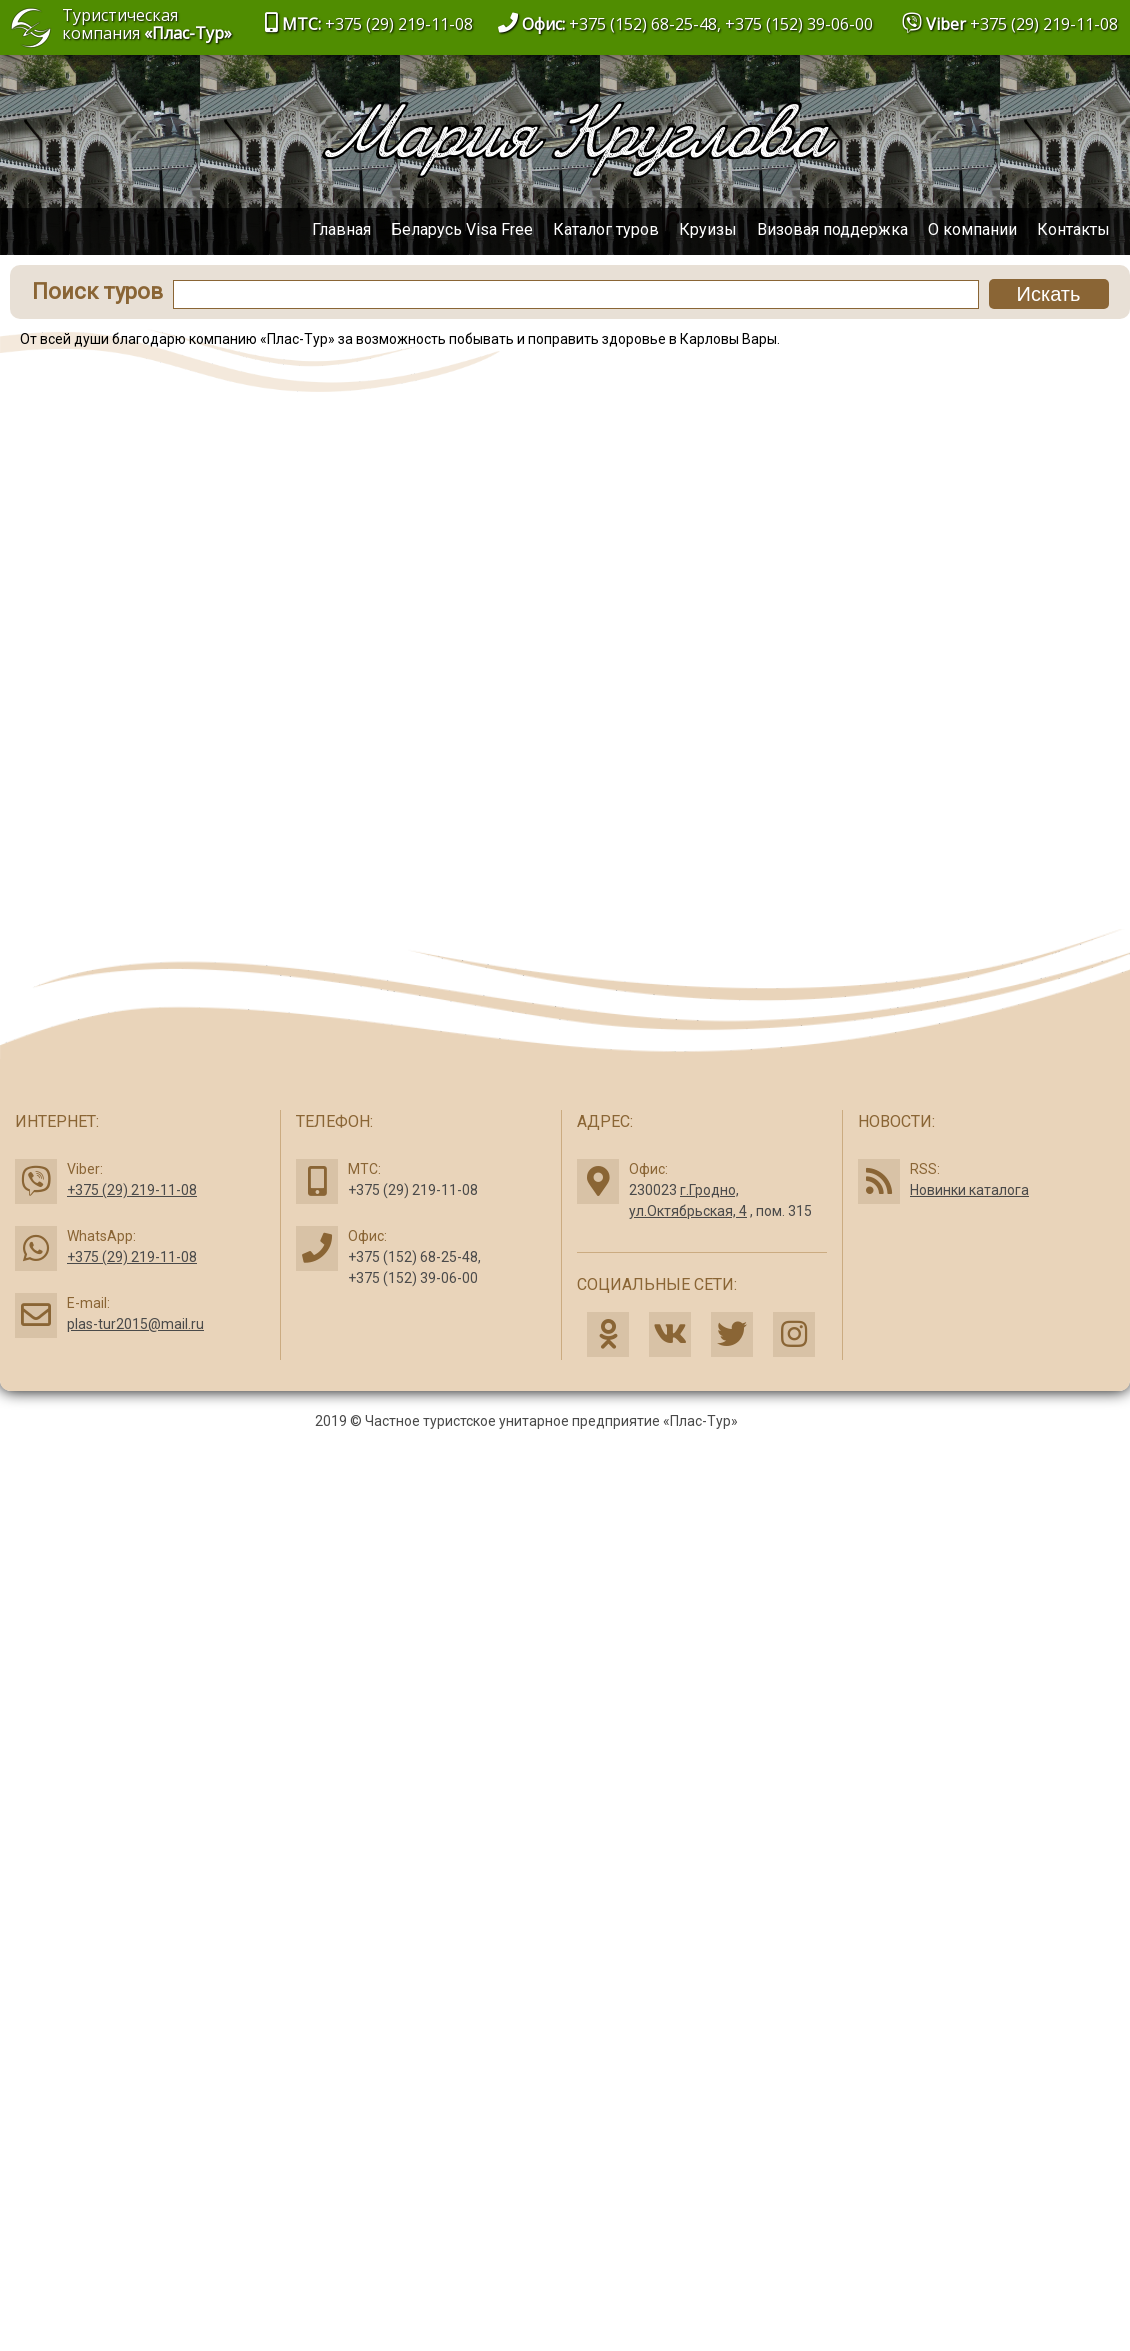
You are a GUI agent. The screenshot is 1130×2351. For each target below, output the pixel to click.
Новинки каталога (969, 1190)
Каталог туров (606, 229)
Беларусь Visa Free (462, 229)
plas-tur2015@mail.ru (135, 1324)
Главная (341, 229)
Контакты (1073, 229)
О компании (972, 229)
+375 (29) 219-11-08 (1044, 24)
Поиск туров (97, 291)
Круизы (708, 229)
